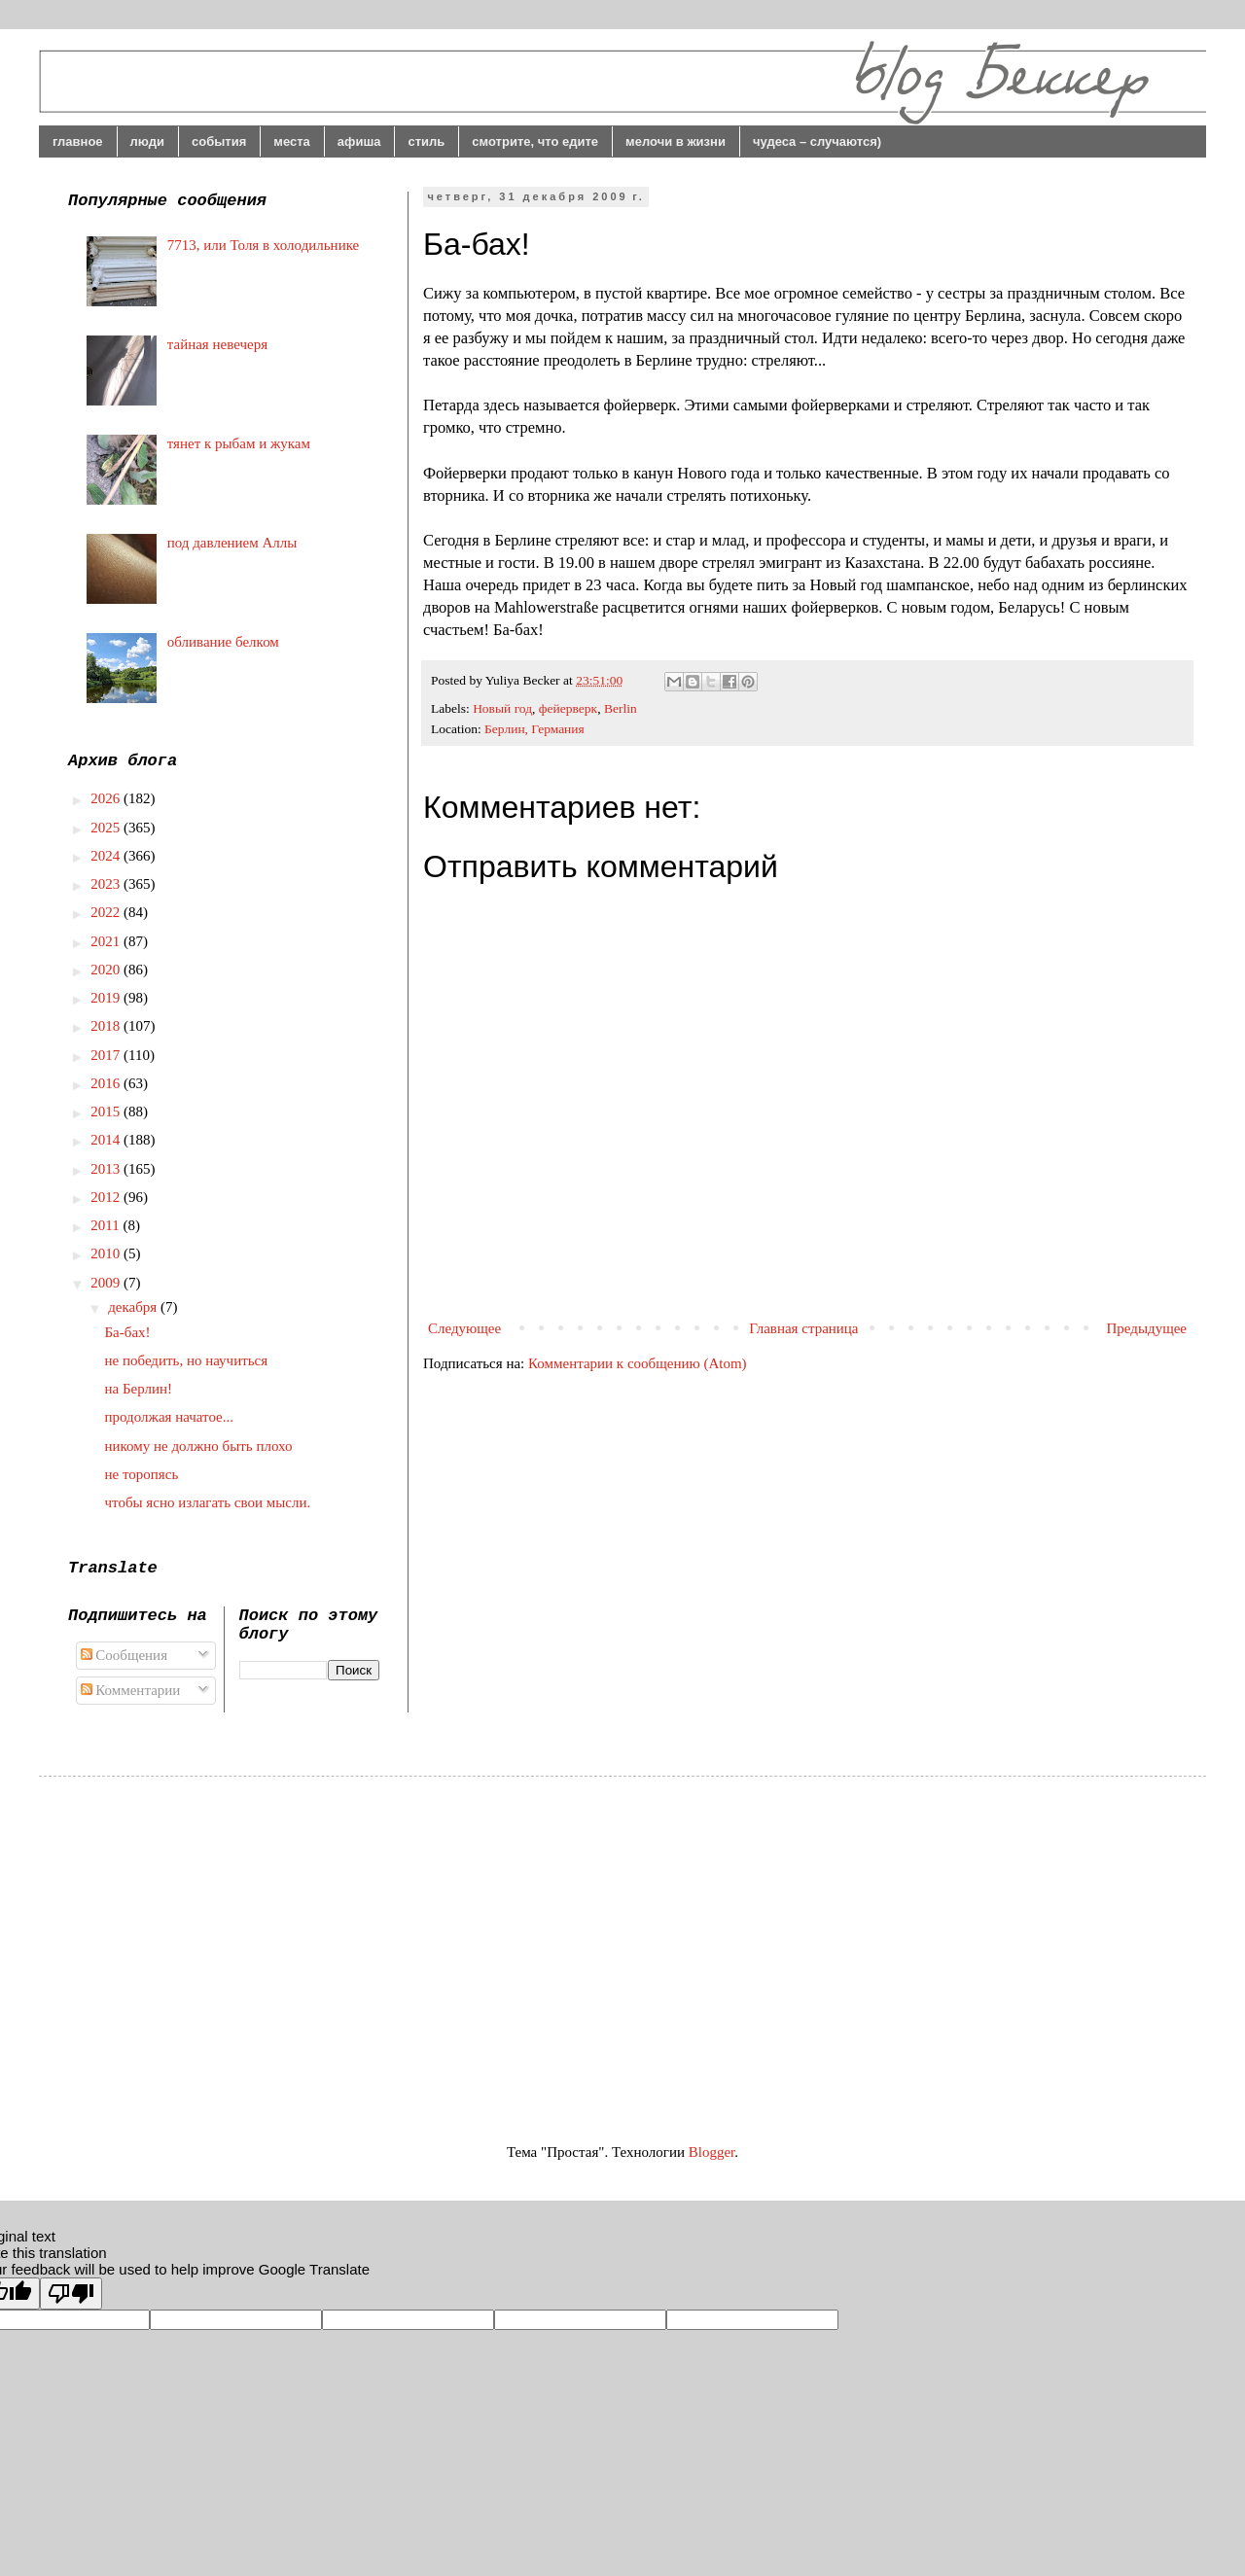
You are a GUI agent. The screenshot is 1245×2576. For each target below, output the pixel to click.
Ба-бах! (128, 1332)
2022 (107, 912)
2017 (107, 1055)
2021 (107, 941)
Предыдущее (1147, 1328)
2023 (107, 884)
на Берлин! (139, 1388)
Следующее (464, 1328)
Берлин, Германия (534, 729)
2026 (107, 798)
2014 (107, 1139)
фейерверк (568, 708)
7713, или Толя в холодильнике (263, 245)
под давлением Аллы (232, 542)
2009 (107, 1282)
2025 (107, 827)
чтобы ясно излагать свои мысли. (208, 1502)
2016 (107, 1083)
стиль (426, 141)
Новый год (502, 708)
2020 (107, 969)
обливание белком (223, 642)
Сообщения (124, 1655)
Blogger (712, 2152)
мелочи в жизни (675, 141)
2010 (107, 1253)
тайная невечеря (217, 344)
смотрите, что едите (535, 141)
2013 (107, 1169)
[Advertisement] (231, 1942)
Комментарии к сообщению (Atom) (637, 1363)
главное (78, 141)
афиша (359, 141)
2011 (106, 1225)
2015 (107, 1111)
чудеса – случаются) (817, 141)
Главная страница (803, 1328)
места (291, 141)
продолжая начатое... (169, 1417)
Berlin (620, 708)
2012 (107, 1197)
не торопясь (142, 1474)
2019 (107, 998)
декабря (134, 1307)
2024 (107, 856)
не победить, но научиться (186, 1360)
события (219, 141)
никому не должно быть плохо (199, 1446)
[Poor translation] (71, 2293)
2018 (107, 1026)
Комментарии (131, 1690)
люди (147, 141)
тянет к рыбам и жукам (238, 443)
